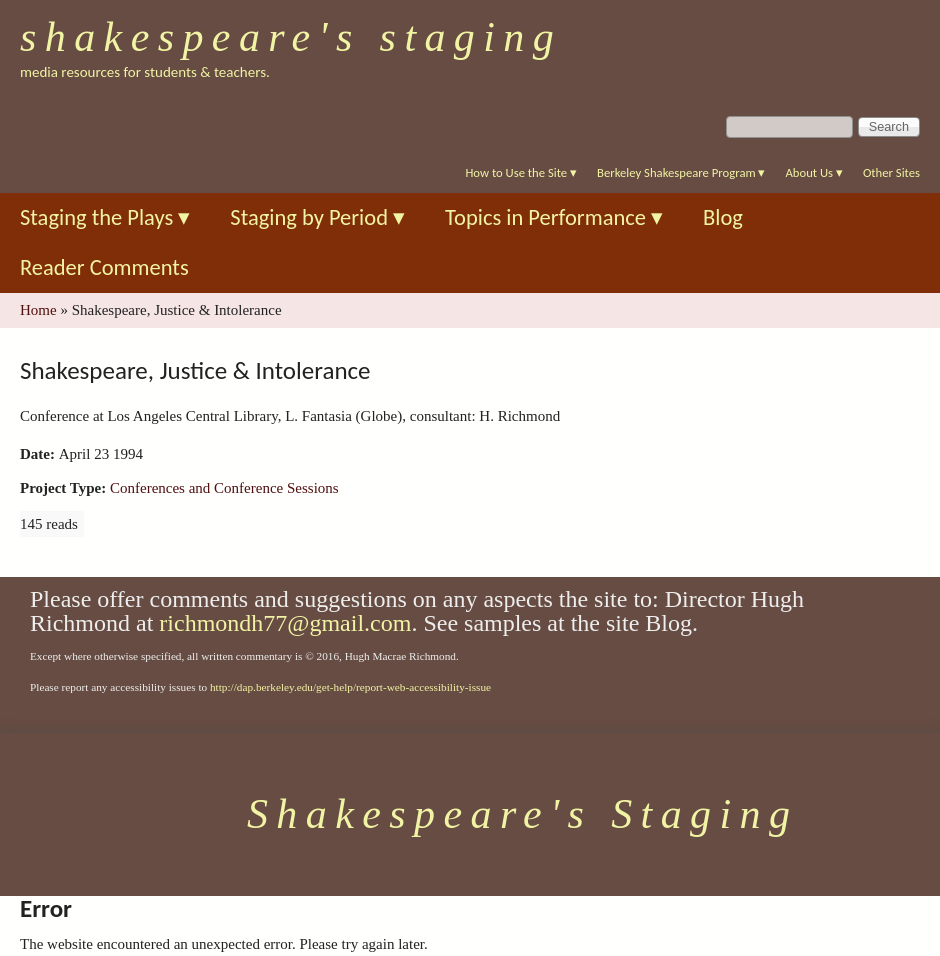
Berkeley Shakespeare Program (681, 172)
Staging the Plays (105, 217)
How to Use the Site (521, 172)
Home (38, 310)
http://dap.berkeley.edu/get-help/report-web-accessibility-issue (350, 687)
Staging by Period (317, 217)
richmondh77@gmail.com (285, 623)
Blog (723, 217)
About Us (813, 172)
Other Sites (891, 172)
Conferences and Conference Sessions (224, 488)
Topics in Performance (554, 217)
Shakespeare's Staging (291, 37)
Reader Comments (104, 267)
